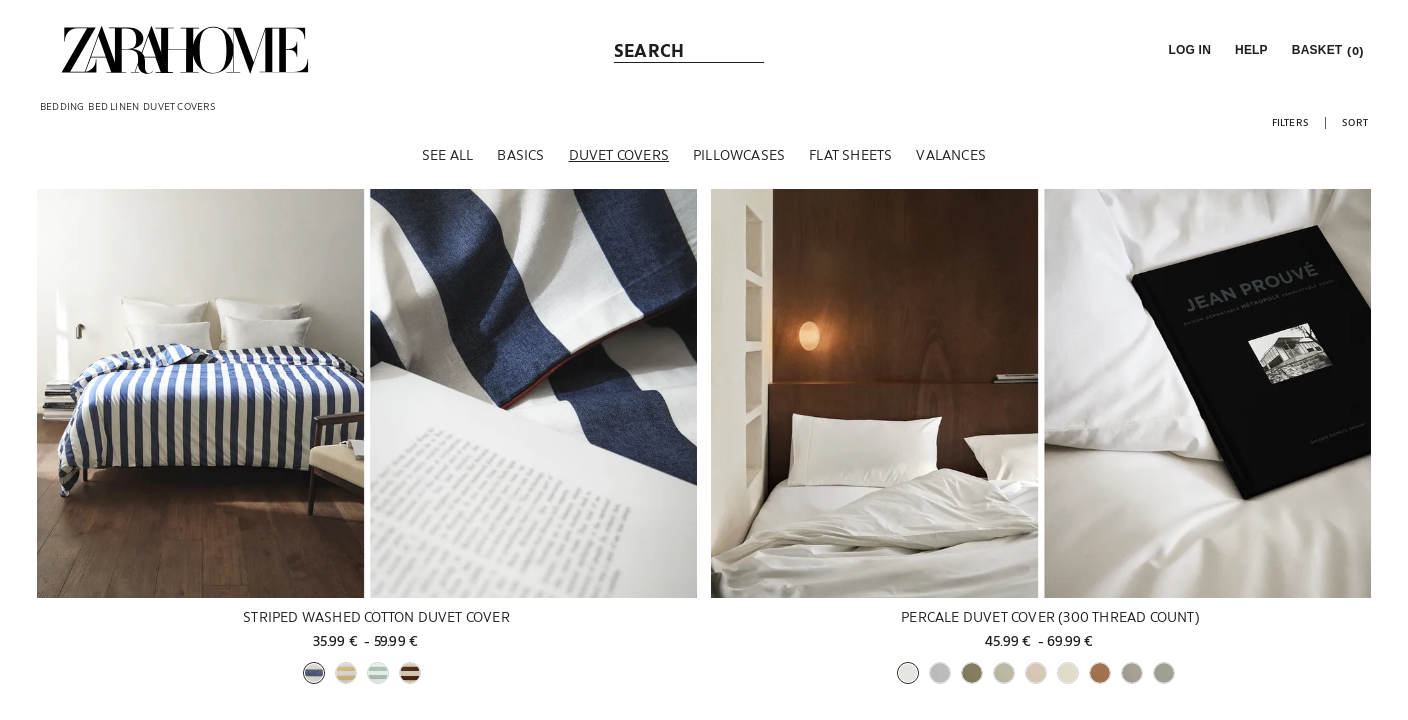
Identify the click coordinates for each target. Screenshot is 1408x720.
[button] (1187, 50)
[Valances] (951, 159)
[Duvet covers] (619, 159)
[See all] (447, 159)
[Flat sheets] (850, 159)
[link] (185, 50)
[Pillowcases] (739, 159)
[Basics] (520, 159)
